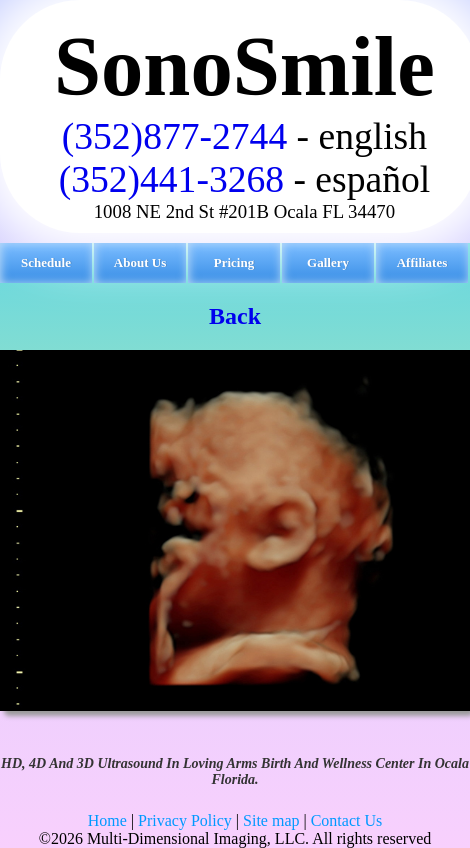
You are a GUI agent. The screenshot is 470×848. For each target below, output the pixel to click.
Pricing (234, 262)
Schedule (46, 262)
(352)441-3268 (171, 179)
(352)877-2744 (174, 136)
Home (107, 820)
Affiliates (422, 262)
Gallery (328, 262)
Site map (271, 820)
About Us (140, 262)
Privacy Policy (185, 820)
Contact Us (347, 820)
